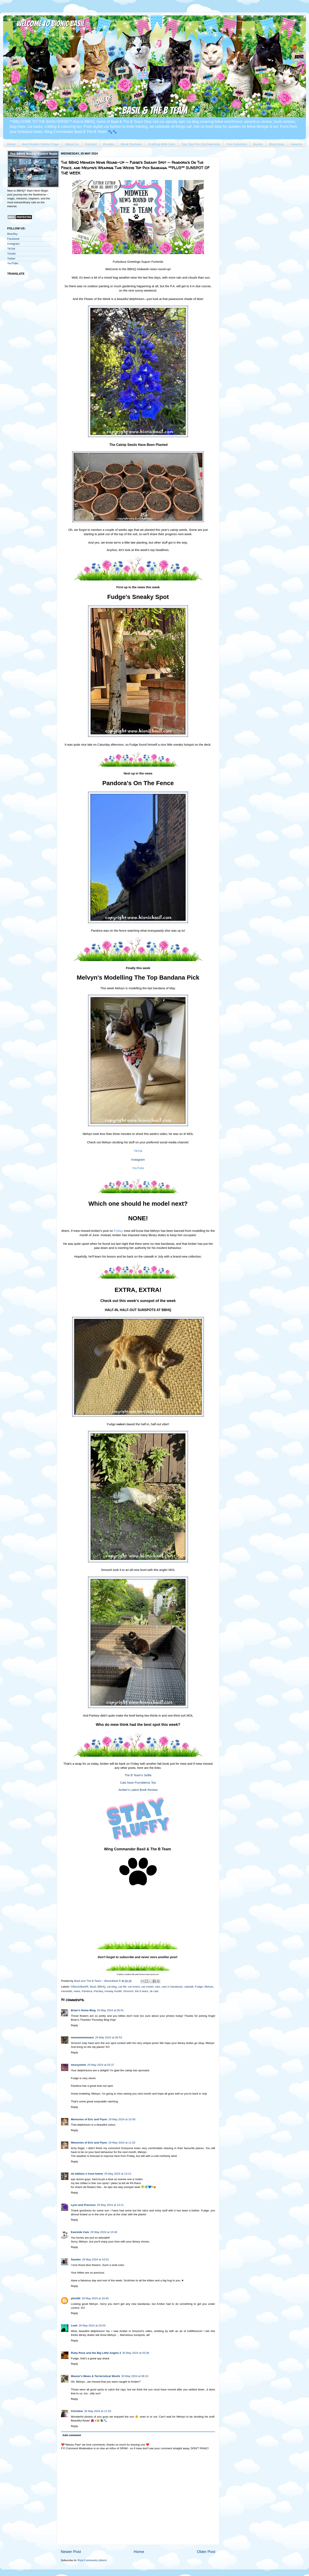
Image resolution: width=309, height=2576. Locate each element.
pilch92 (76, 2298)
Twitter (11, 258)
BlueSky (12, 233)
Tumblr (11, 253)
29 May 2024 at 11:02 (121, 2142)
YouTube (12, 263)
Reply (74, 2025)
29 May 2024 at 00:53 (108, 2037)
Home (11, 144)
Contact (91, 144)
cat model (147, 1986)
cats (157, 1986)
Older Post (206, 2551)
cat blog (112, 1986)
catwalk (188, 1986)
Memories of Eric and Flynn (89, 2119)
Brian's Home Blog (83, 2010)
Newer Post (71, 2551)
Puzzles (108, 144)
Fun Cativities (237, 144)
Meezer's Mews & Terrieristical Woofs (95, 2376)
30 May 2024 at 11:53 (97, 2411)
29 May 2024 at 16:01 (95, 2259)
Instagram (138, 1159)
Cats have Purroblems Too (138, 1782)
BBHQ (101, 1986)
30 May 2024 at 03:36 (135, 2352)
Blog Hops (277, 144)
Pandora (87, 1991)
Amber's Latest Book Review (137, 1789)
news (77, 1991)
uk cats (154, 1991)
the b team (141, 1991)
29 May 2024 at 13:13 (117, 2173)
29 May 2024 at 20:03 (92, 2325)
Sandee (76, 2259)
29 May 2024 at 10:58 (121, 2119)
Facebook (13, 238)
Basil (93, 1986)
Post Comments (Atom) (92, 2560)
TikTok (11, 248)
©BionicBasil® (79, 1986)
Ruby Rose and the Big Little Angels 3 (96, 2352)
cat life (122, 1986)
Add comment (71, 2435)
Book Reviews (131, 144)
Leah (74, 2325)
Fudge (199, 1986)
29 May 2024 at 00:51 (110, 2010)
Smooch (128, 1991)
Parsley (98, 1991)
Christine (77, 2411)
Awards (296, 144)
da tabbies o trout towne (87, 2173)
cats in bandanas (172, 1986)
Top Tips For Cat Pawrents (200, 144)
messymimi (78, 2064)
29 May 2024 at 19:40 (95, 2298)
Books (258, 144)
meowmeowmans (82, 2037)
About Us (72, 144)
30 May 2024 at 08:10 (134, 2376)
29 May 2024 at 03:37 (100, 2064)
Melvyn (208, 1986)
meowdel (66, 1991)
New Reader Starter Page (40, 144)
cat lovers (134, 1986)
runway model (113, 1991)
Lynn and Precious (83, 2204)
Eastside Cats (80, 2232)
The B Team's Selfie (137, 1775)
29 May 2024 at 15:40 (103, 2232)
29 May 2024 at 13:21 (110, 2204)
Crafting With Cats (161, 144)
